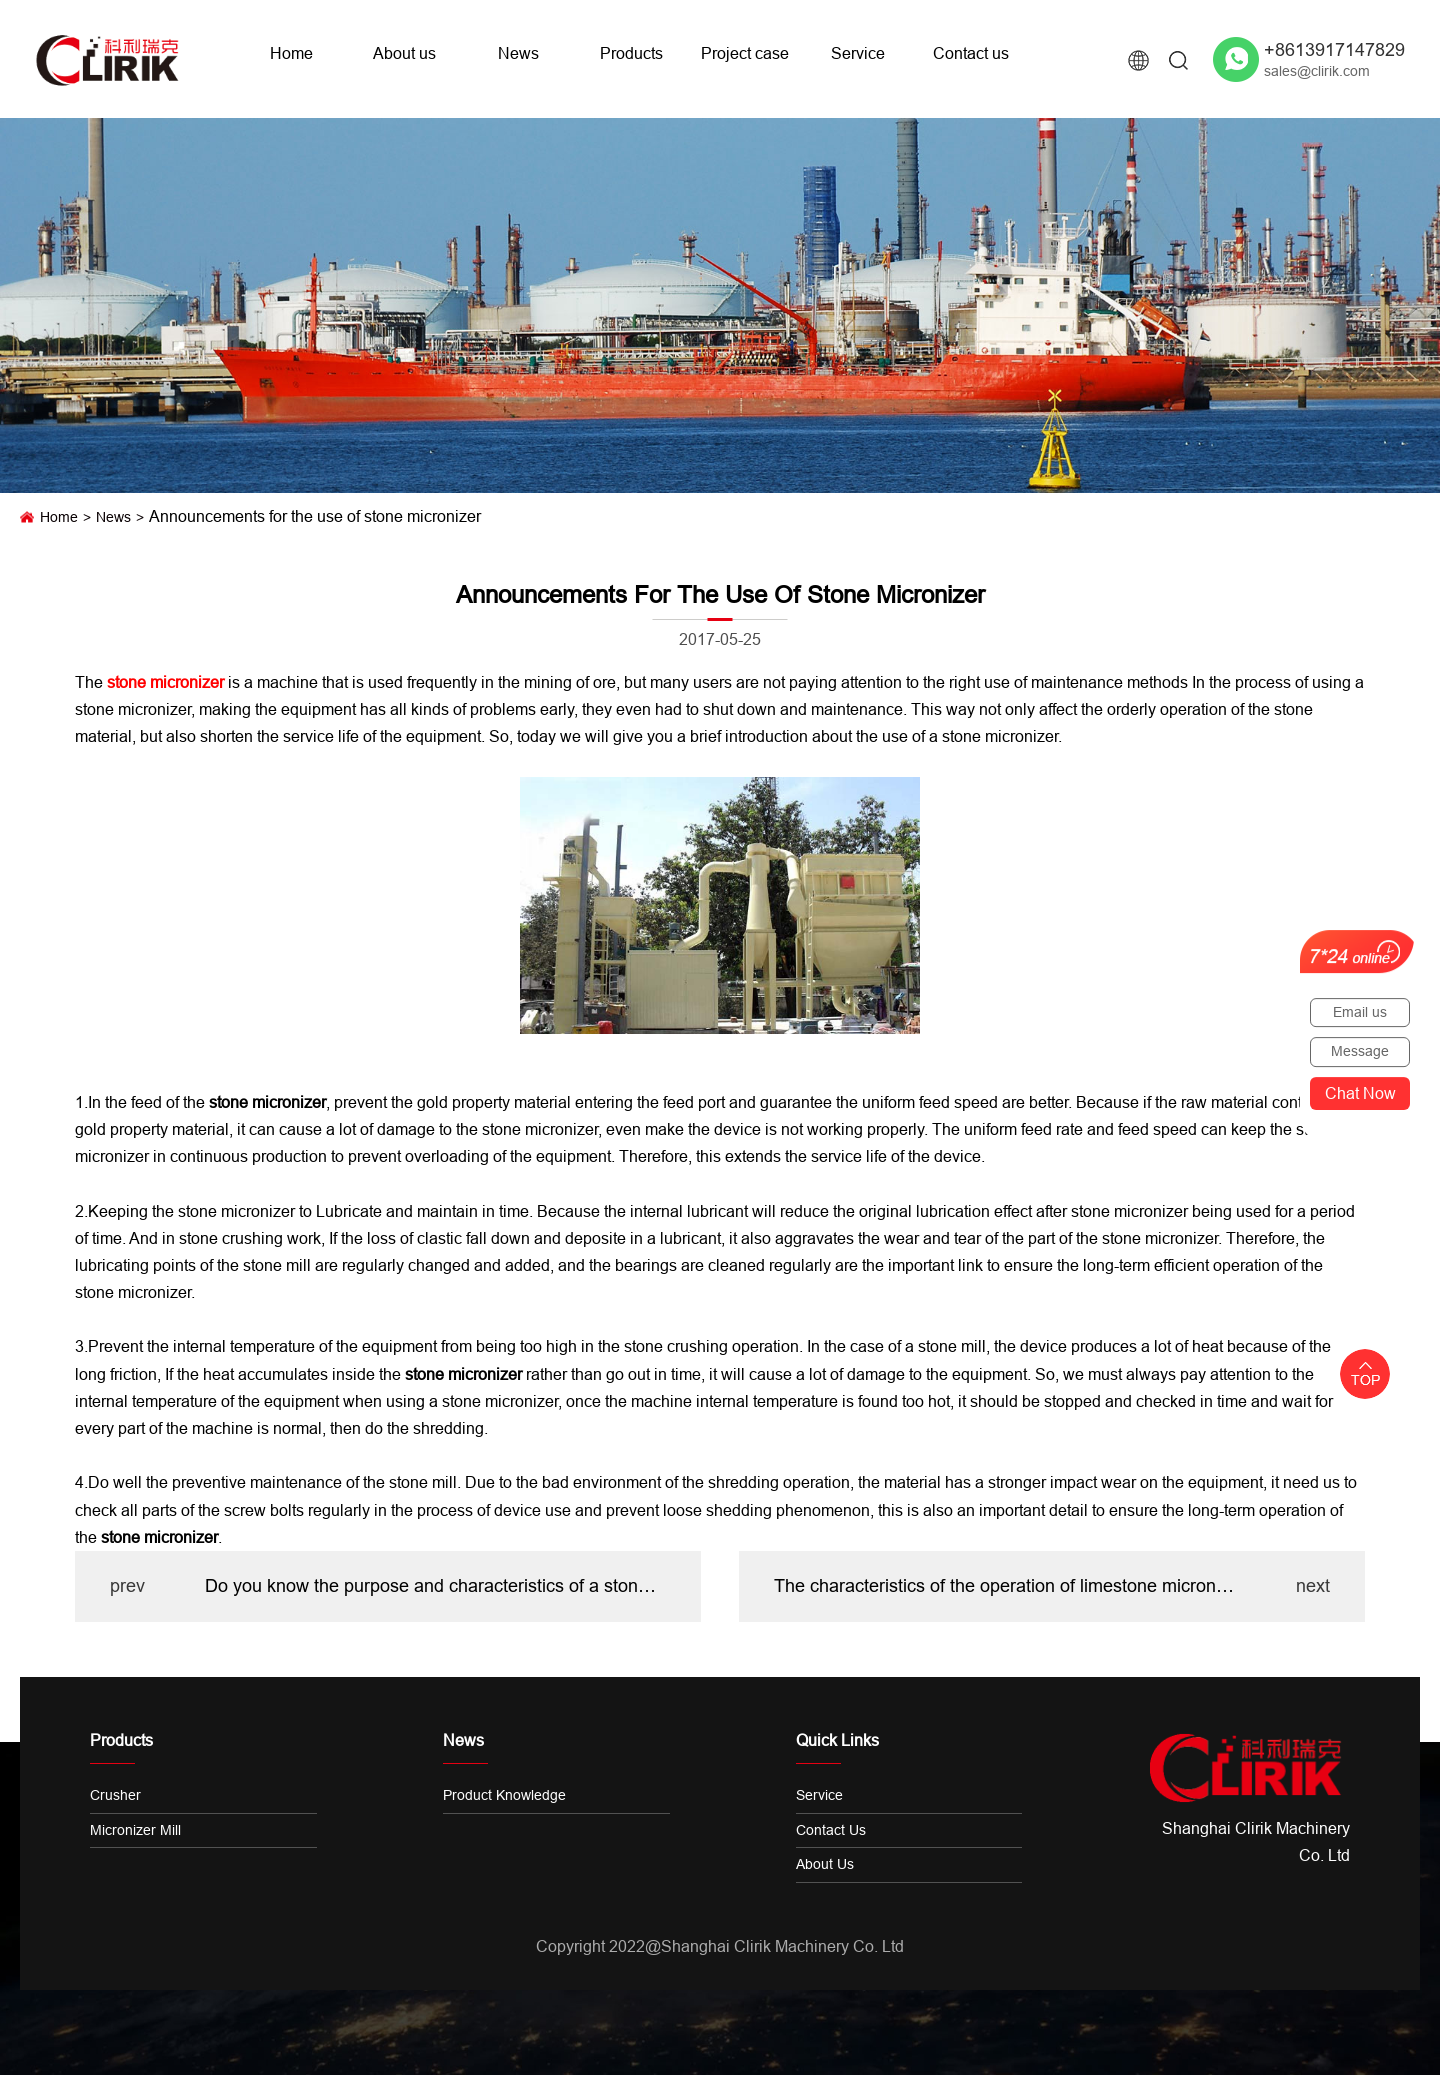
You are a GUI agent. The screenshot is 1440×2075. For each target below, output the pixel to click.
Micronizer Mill (135, 1830)
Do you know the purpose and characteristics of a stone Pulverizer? (435, 1585)
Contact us (971, 53)
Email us (1360, 1012)
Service (858, 53)
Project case (745, 53)
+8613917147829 (1334, 49)
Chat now (1360, 1093)
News (518, 53)
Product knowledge (504, 1795)
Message (1360, 1051)
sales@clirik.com (1317, 71)
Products (631, 53)
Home (291, 53)
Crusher (115, 1795)
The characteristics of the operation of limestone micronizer (1005, 1585)
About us (404, 53)
